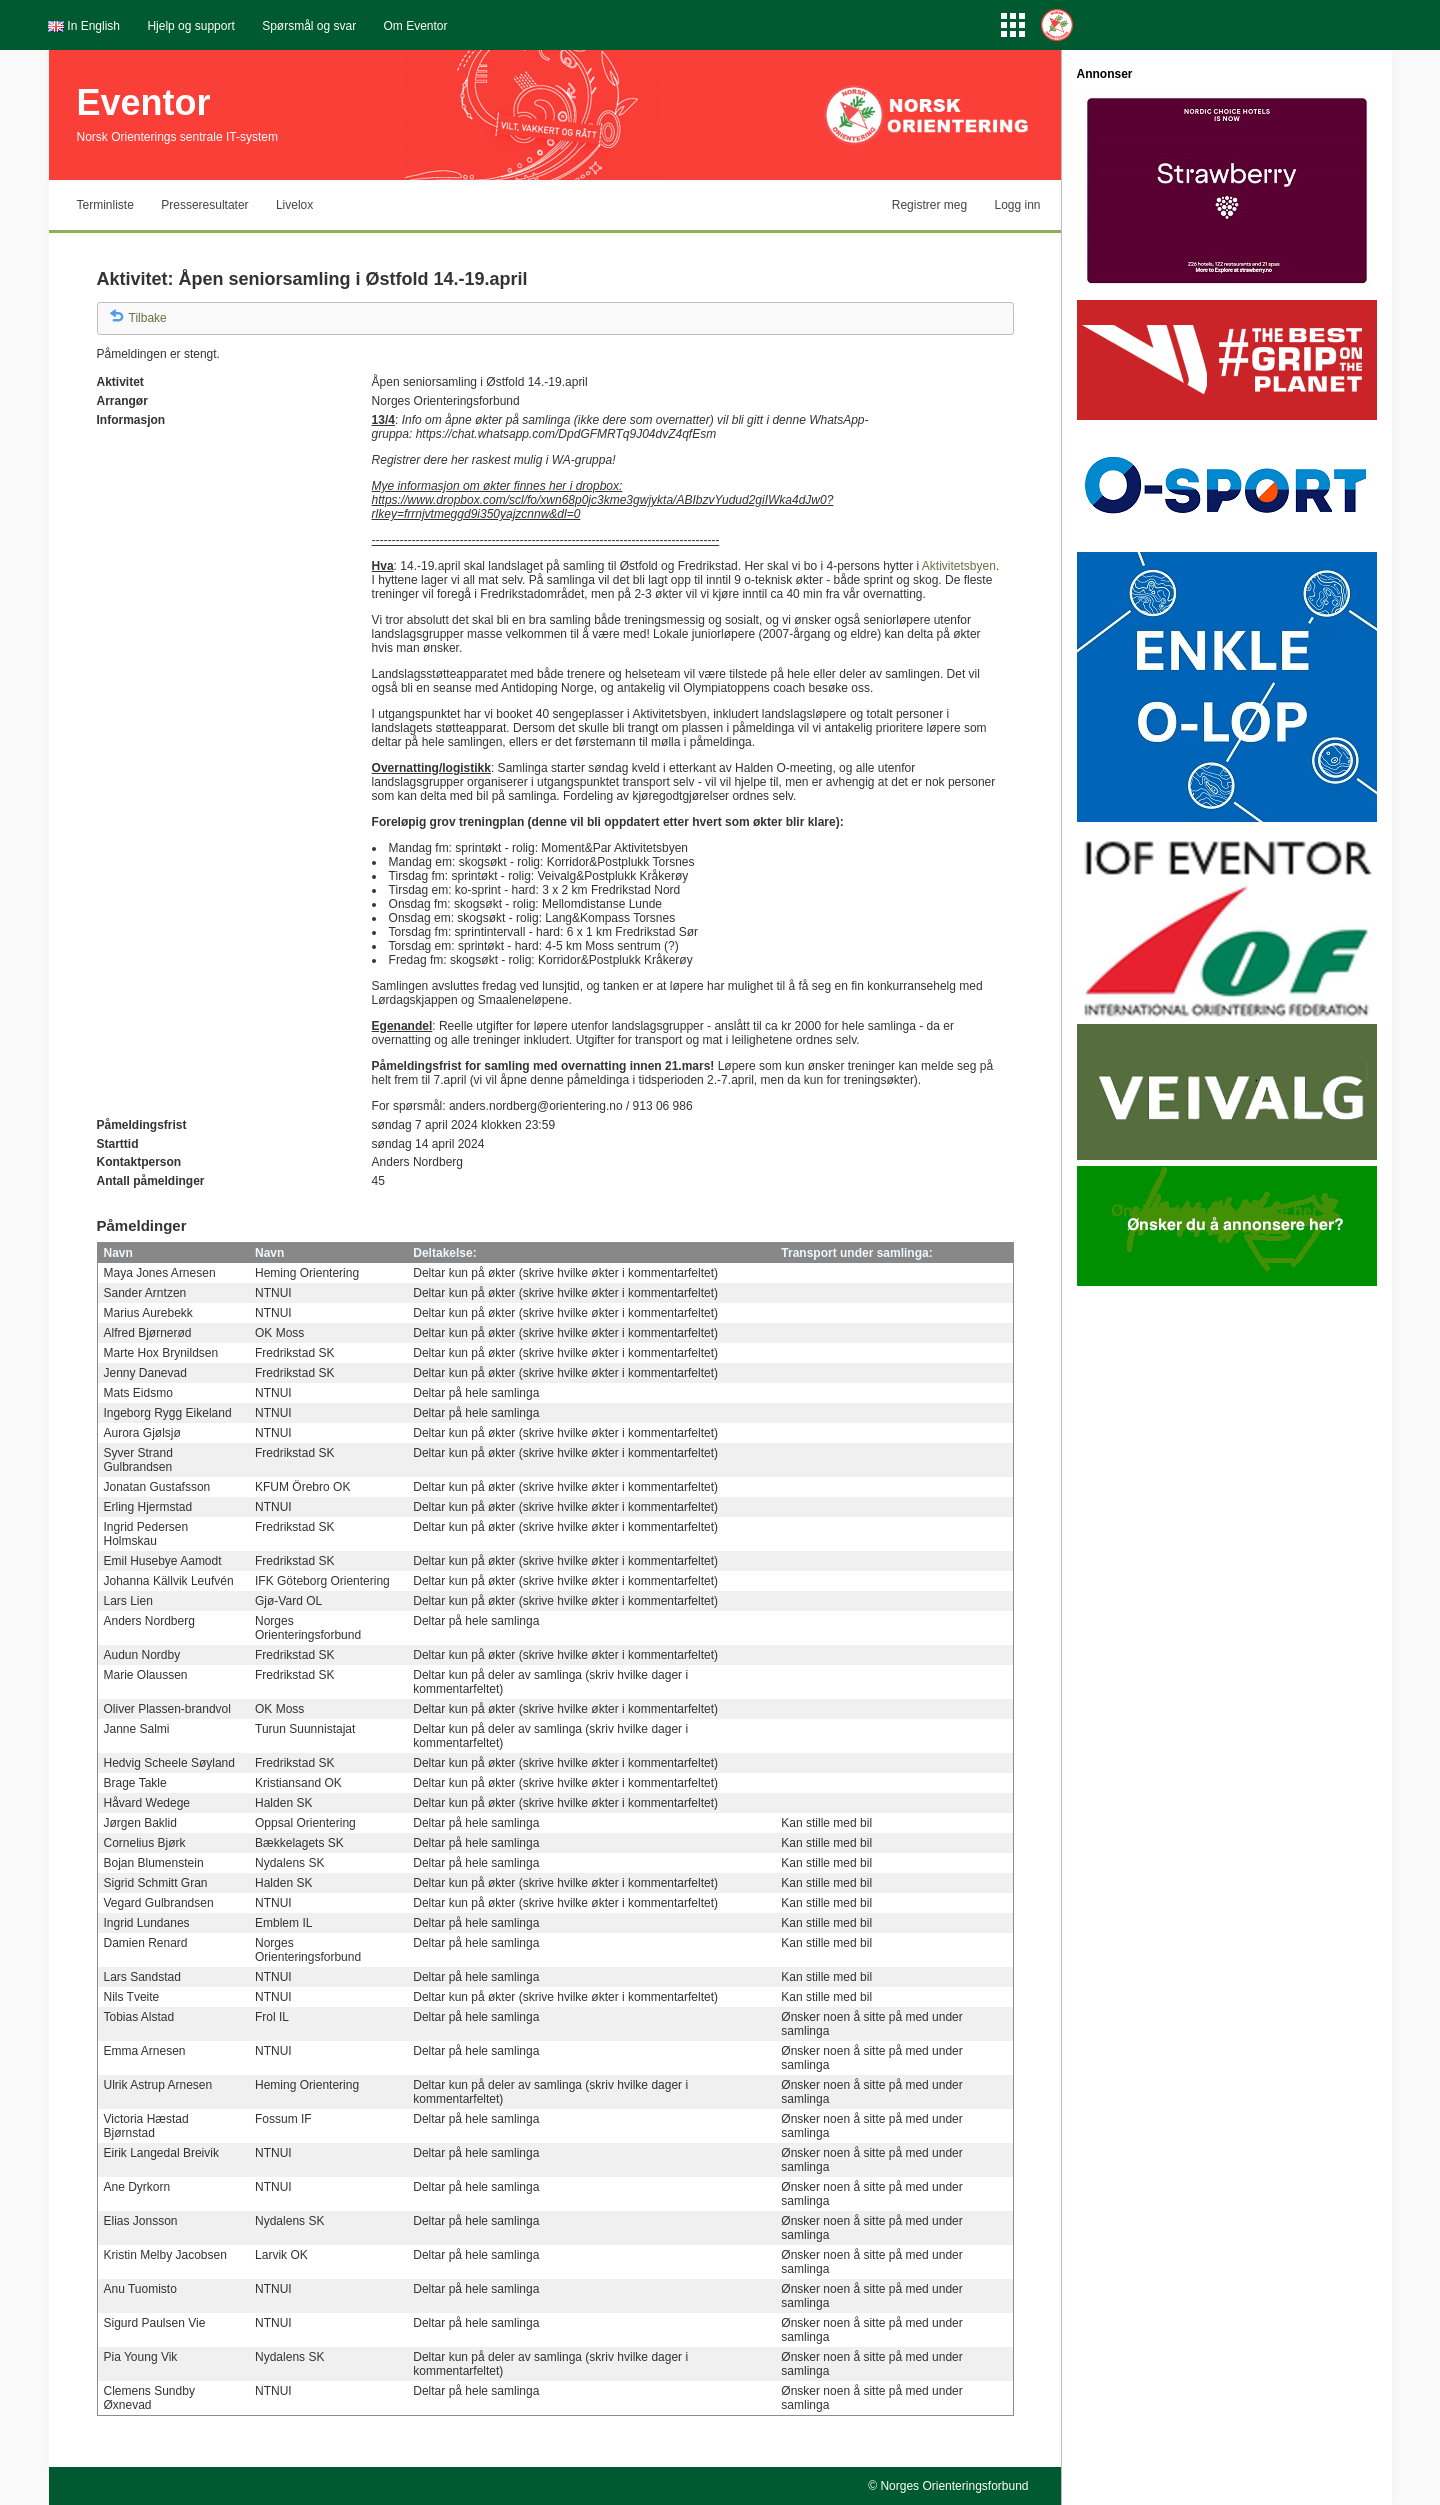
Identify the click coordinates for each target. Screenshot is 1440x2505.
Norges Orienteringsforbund (954, 2486)
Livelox (294, 205)
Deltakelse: (444, 1253)
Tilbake (148, 318)
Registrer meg (929, 205)
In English (93, 26)
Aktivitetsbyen (959, 566)
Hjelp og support (190, 26)
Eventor (144, 102)
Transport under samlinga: (856, 1253)
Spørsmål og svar (309, 26)
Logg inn (1017, 205)
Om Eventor (416, 26)
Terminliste (105, 205)
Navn (118, 1253)
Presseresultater (204, 205)
